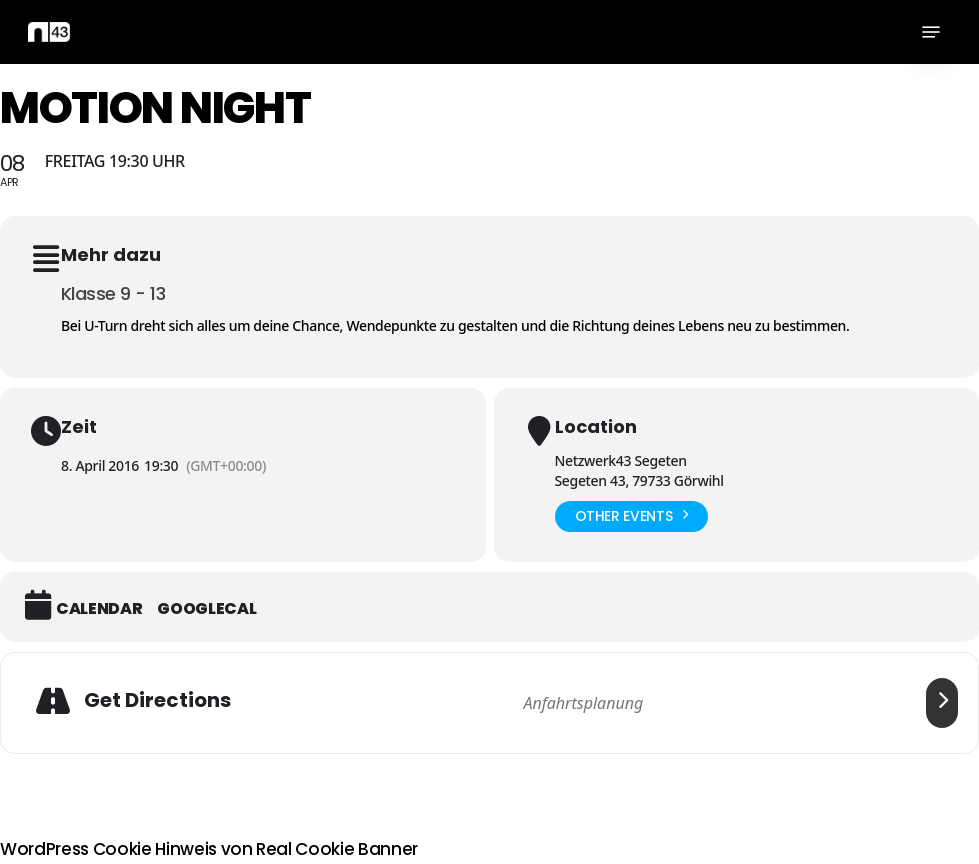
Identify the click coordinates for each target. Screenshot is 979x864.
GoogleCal (206, 609)
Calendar (99, 609)
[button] (931, 32)
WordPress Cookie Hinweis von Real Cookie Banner (209, 849)
